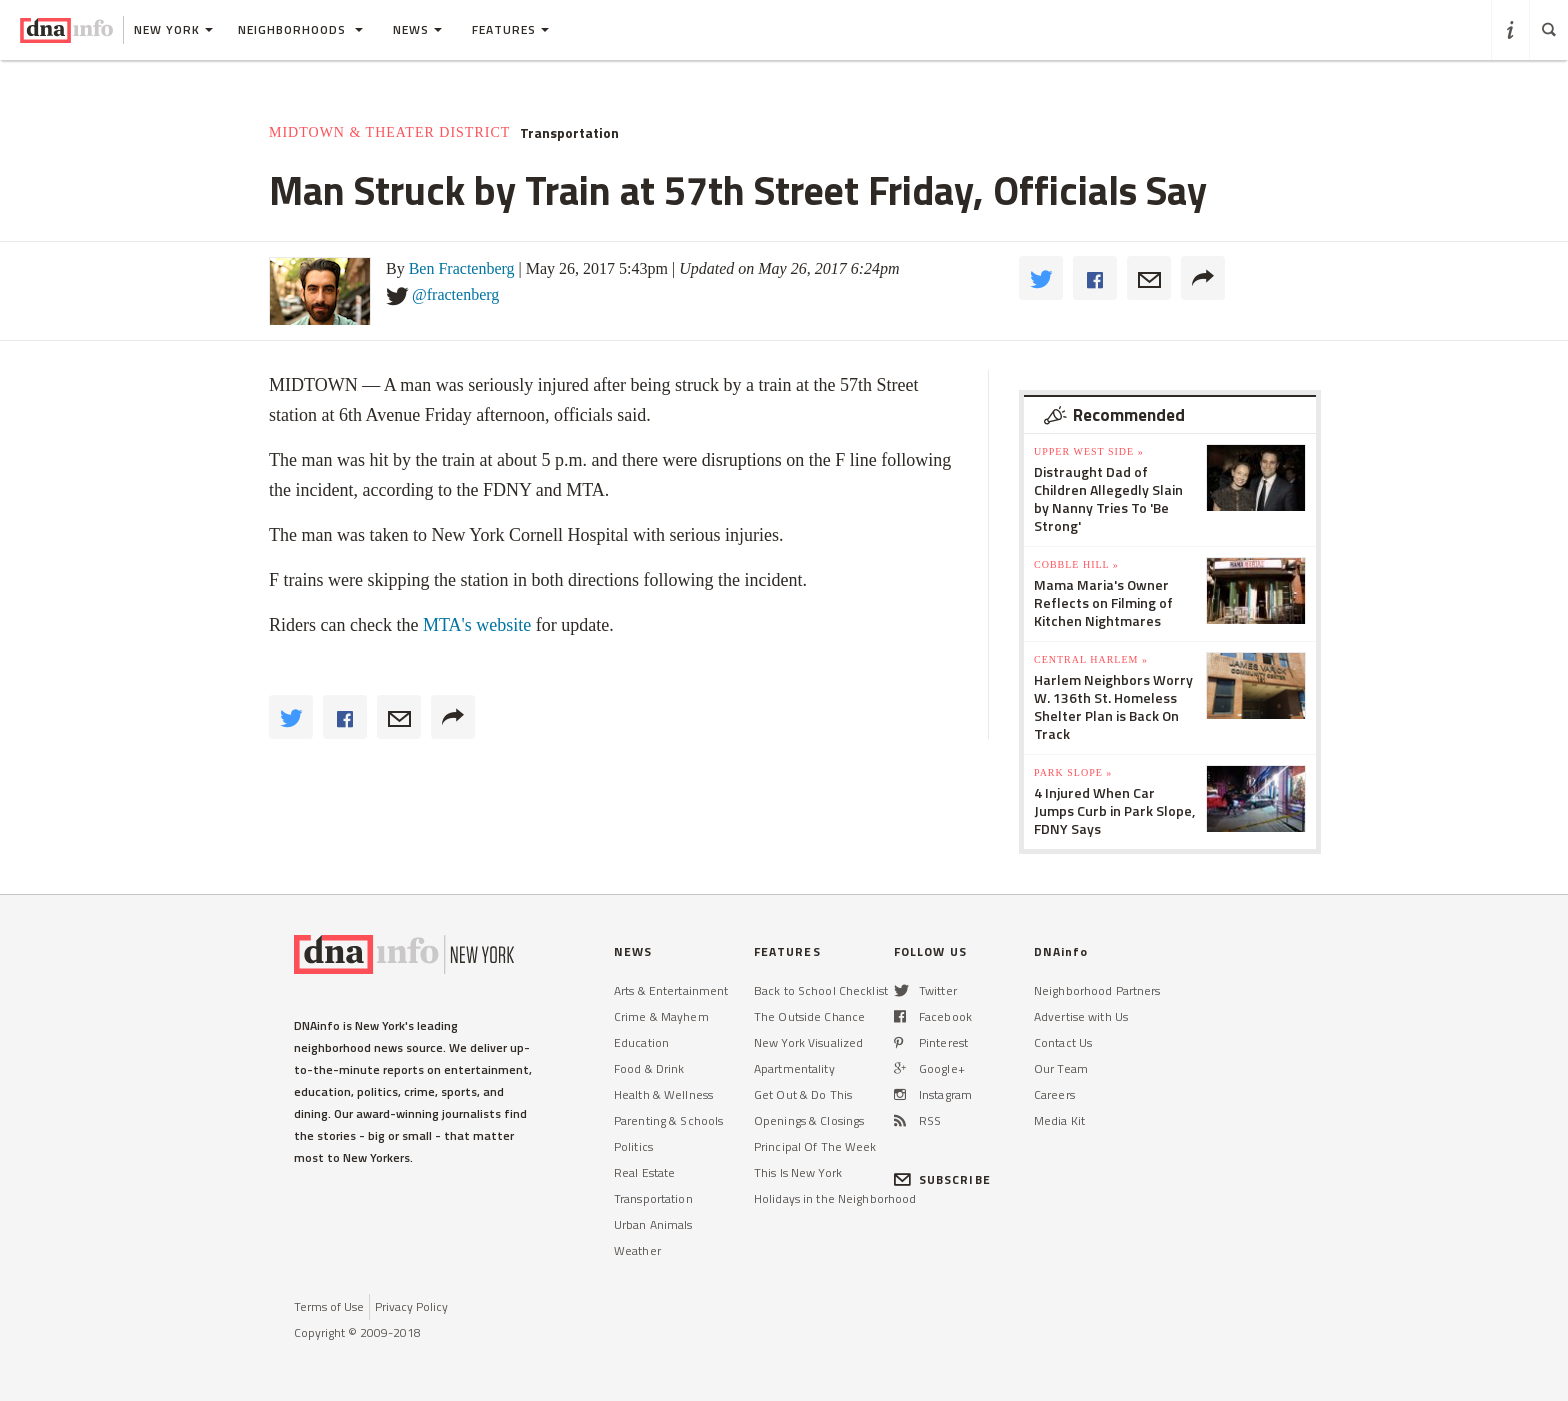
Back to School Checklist (821, 990)
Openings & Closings (809, 1120)
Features (510, 29)
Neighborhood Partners (1097, 990)
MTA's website (477, 625)
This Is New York (798, 1172)
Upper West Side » (1089, 451)
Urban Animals (653, 1224)
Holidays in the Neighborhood (835, 1198)
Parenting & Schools (668, 1120)
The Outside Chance (809, 1016)
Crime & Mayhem (661, 1016)
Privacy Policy (411, 1306)
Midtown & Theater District (389, 132)
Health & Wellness (663, 1094)
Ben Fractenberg (462, 268)
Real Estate (644, 1172)
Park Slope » (1073, 772)
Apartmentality (794, 1068)
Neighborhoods (300, 29)
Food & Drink (649, 1068)
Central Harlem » (1091, 659)
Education (641, 1042)
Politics (633, 1146)
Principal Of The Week (815, 1146)
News (417, 29)
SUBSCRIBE (942, 1179)
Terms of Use (329, 1306)
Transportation (569, 133)
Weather (637, 1250)
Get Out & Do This (803, 1094)
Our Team (1061, 1068)
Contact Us (1063, 1042)
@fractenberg (455, 294)
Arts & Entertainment (671, 990)
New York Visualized (808, 1042)
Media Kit (1059, 1120)
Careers (1054, 1094)
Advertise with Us (1081, 1016)
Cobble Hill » (1076, 564)
